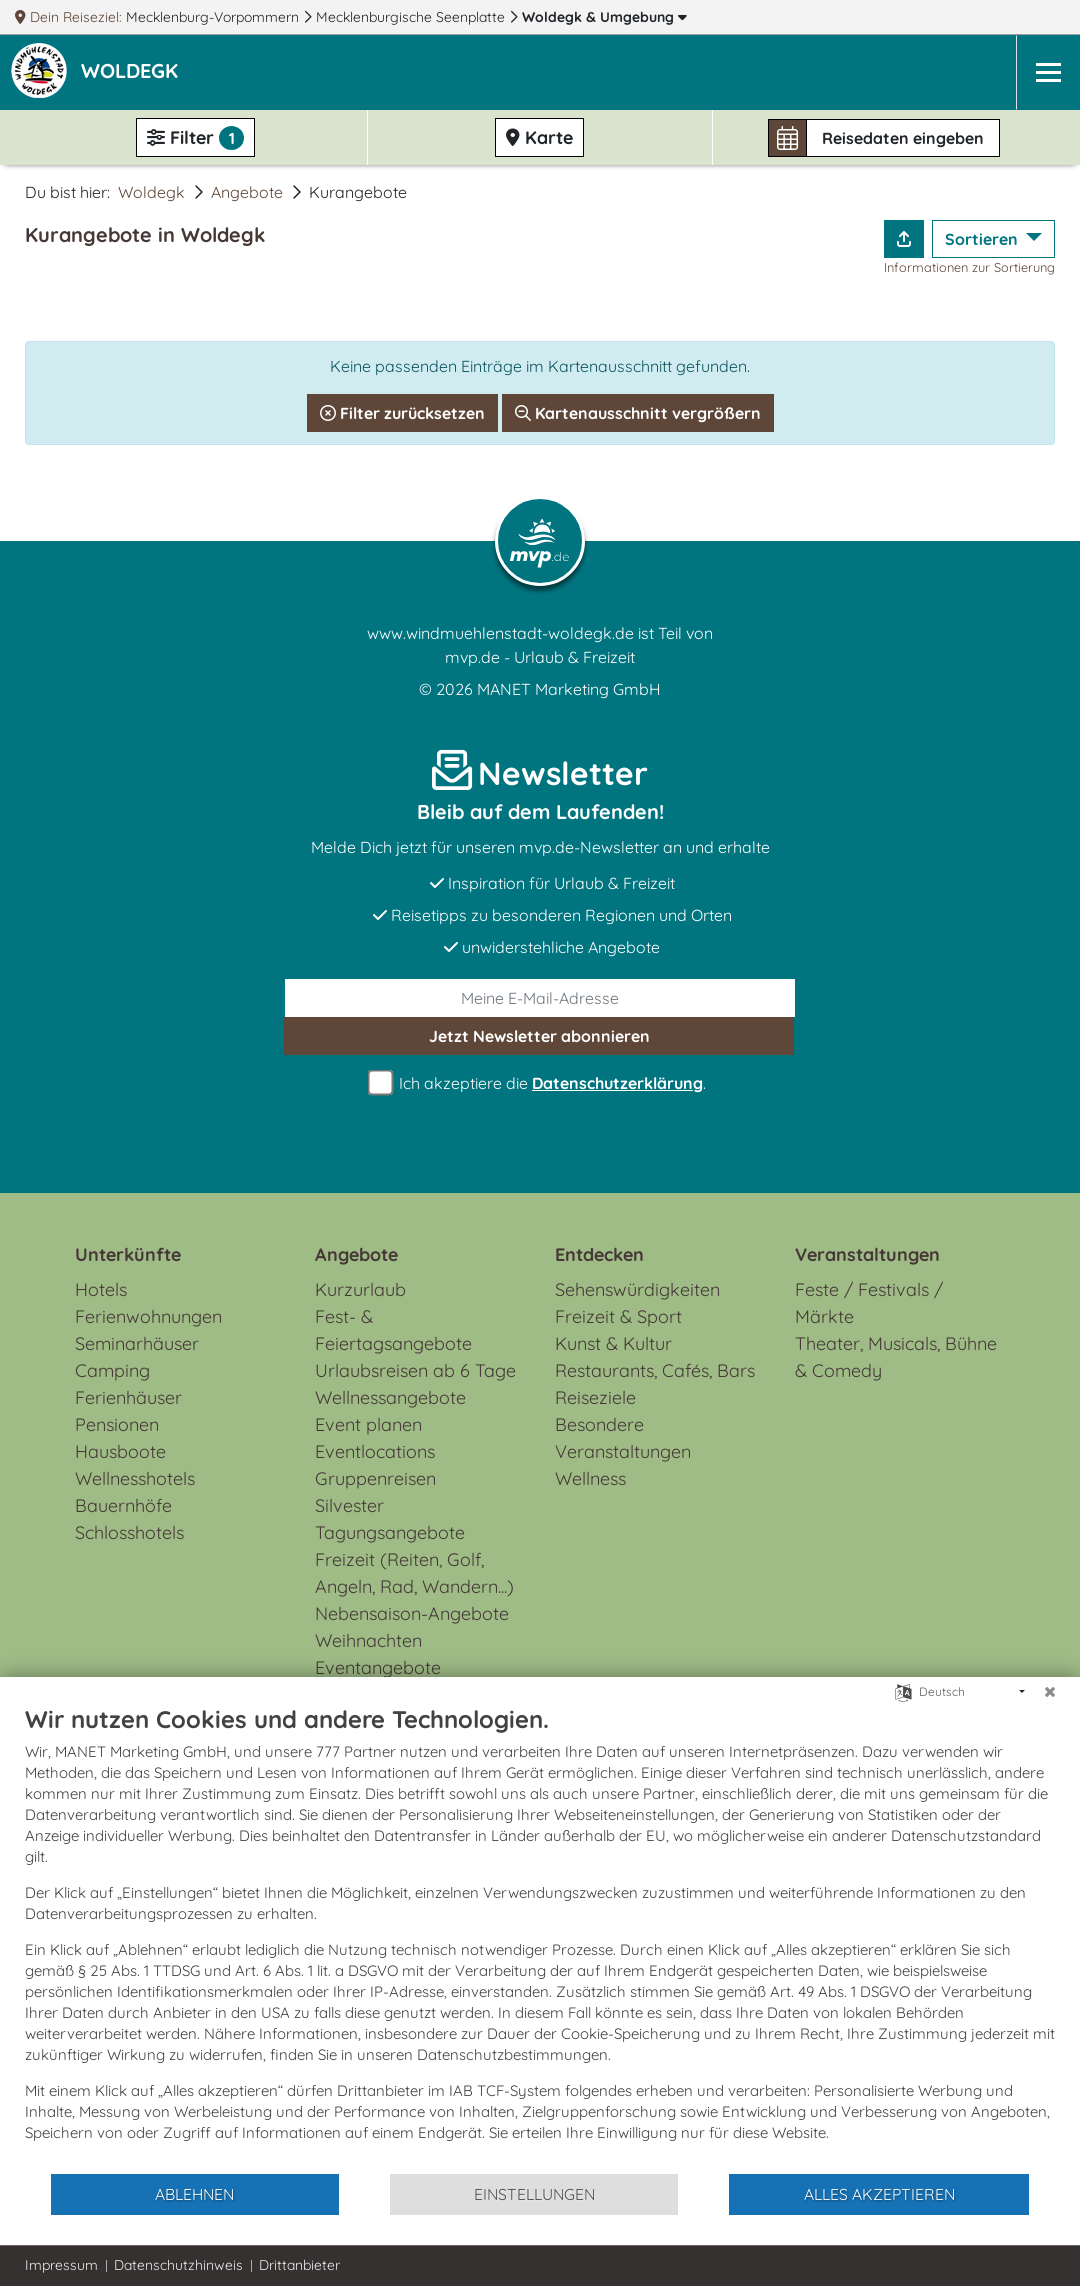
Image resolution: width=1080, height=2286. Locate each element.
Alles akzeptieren (879, 2194)
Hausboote (120, 1451)
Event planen (368, 1424)
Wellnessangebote (390, 1397)
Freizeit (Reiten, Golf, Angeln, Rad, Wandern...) (414, 1573)
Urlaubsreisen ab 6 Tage (415, 1370)
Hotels (101, 1289)
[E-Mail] (540, 998)
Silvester (349, 1505)
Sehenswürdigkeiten (637, 1289)
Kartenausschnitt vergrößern (638, 413)
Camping (112, 1370)
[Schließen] (1050, 1692)
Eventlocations (375, 1451)
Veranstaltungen (867, 1254)
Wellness (590, 1478)
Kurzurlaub (360, 1289)
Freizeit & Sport (618, 1316)
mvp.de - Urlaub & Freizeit (540, 657)
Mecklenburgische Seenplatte (412, 17)
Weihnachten (368, 1640)
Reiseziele (595, 1397)
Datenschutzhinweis (178, 2265)
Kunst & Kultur (613, 1343)
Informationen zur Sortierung (969, 267)
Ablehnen (194, 2194)
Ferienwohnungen (148, 1316)
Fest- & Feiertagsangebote (393, 1330)
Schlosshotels (129, 1532)
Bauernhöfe (123, 1505)
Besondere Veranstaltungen (623, 1438)
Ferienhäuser (128, 1397)
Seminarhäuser (137, 1343)
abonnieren (539, 1036)
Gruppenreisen (375, 1478)
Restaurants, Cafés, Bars (655, 1370)
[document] (540, 1938)
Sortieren (983, 239)
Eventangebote (378, 1667)
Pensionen (117, 1424)
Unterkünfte (128, 1254)
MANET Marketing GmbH (569, 689)
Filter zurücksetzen (402, 413)
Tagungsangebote (390, 1532)
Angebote (247, 192)
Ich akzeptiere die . (540, 1083)
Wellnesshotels (135, 1478)
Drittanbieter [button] (299, 2265)
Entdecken (599, 1254)
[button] (133, 73)
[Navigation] (1048, 72)
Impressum (61, 2265)
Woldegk (604, 17)
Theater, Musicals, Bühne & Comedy (896, 1357)
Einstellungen (534, 2194)
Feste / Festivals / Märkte (869, 1303)
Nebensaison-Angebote (412, 1613)
